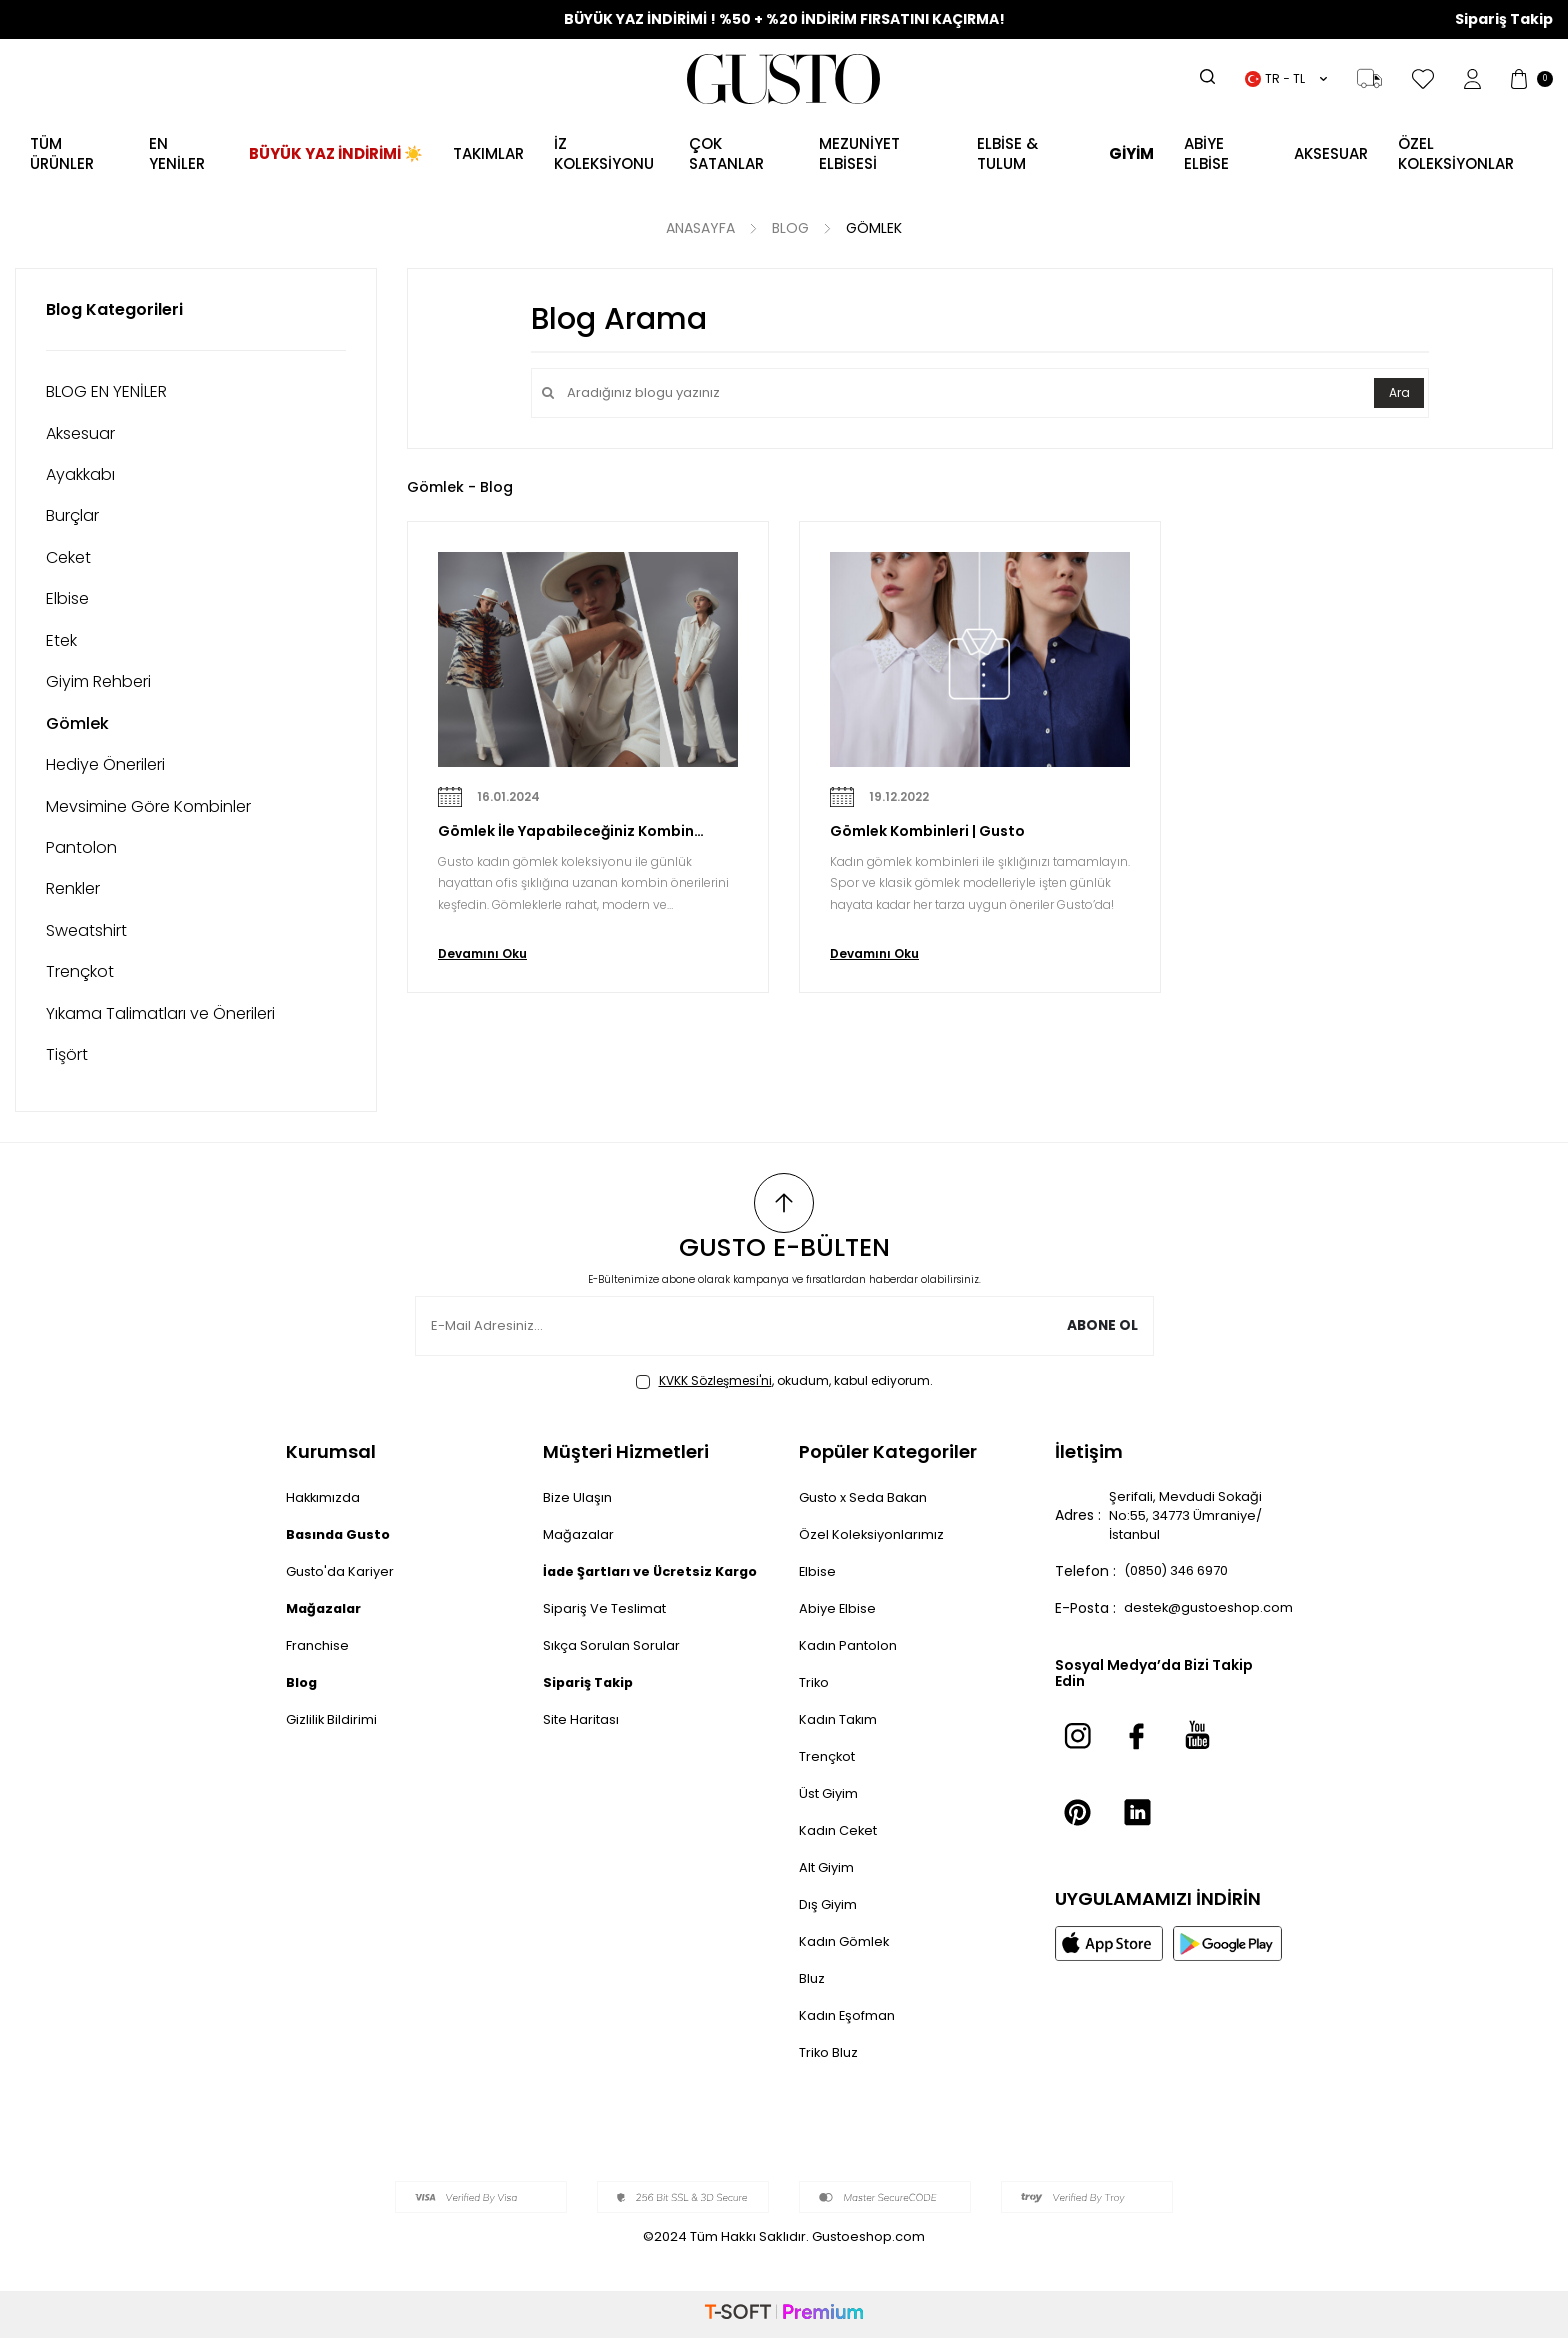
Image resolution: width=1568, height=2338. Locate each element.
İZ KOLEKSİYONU (604, 153)
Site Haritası (583, 1740)
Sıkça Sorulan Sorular (615, 1666)
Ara (1397, 392)
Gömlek (874, 228)
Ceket (68, 557)
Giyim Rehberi (98, 681)
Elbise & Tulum (1007, 153)
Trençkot (80, 971)
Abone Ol (1101, 1326)
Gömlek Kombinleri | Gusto (927, 831)
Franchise (319, 1645)
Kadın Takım (841, 1719)
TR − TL (1286, 78)
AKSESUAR (1331, 153)
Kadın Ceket (841, 1830)
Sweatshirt (86, 930)
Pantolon (81, 847)
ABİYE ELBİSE (1206, 153)
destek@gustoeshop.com (1214, 1613)
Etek (61, 640)
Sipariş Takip (1504, 19)
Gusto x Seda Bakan (868, 1497)
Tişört (67, 1054)
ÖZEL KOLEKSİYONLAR (1456, 153)
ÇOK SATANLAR (726, 153)
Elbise (67, 598)
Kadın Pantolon (851, 1645)
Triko (815, 1682)
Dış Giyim (831, 1904)
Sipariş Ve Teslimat (608, 1629)
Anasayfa (700, 228)
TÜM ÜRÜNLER (62, 153)
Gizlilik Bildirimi (334, 1719)
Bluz (812, 1978)
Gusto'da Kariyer (343, 1571)
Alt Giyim (830, 1867)
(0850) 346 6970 (1184, 1576)
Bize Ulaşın (578, 1497)
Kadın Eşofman (851, 2015)
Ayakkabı (80, 474)
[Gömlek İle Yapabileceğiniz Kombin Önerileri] (588, 659)
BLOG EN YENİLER (106, 391)
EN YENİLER (177, 153)
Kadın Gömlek (847, 1941)
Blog (790, 228)
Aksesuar (80, 433)
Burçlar (72, 515)
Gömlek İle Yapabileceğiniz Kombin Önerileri (566, 831)
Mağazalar (579, 1534)
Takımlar (488, 153)
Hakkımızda (325, 1497)
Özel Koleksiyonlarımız (875, 1534)
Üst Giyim (832, 1793)
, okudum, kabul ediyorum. (784, 1381)
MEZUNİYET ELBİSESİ (859, 153)
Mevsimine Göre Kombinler (148, 806)
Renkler (73, 888)
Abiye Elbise (839, 1608)
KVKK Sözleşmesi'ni (715, 1380)
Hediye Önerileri (105, 764)
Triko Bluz (831, 2052)
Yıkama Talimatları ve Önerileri (160, 1013)
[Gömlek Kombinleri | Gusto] (980, 659)
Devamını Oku (482, 954)
